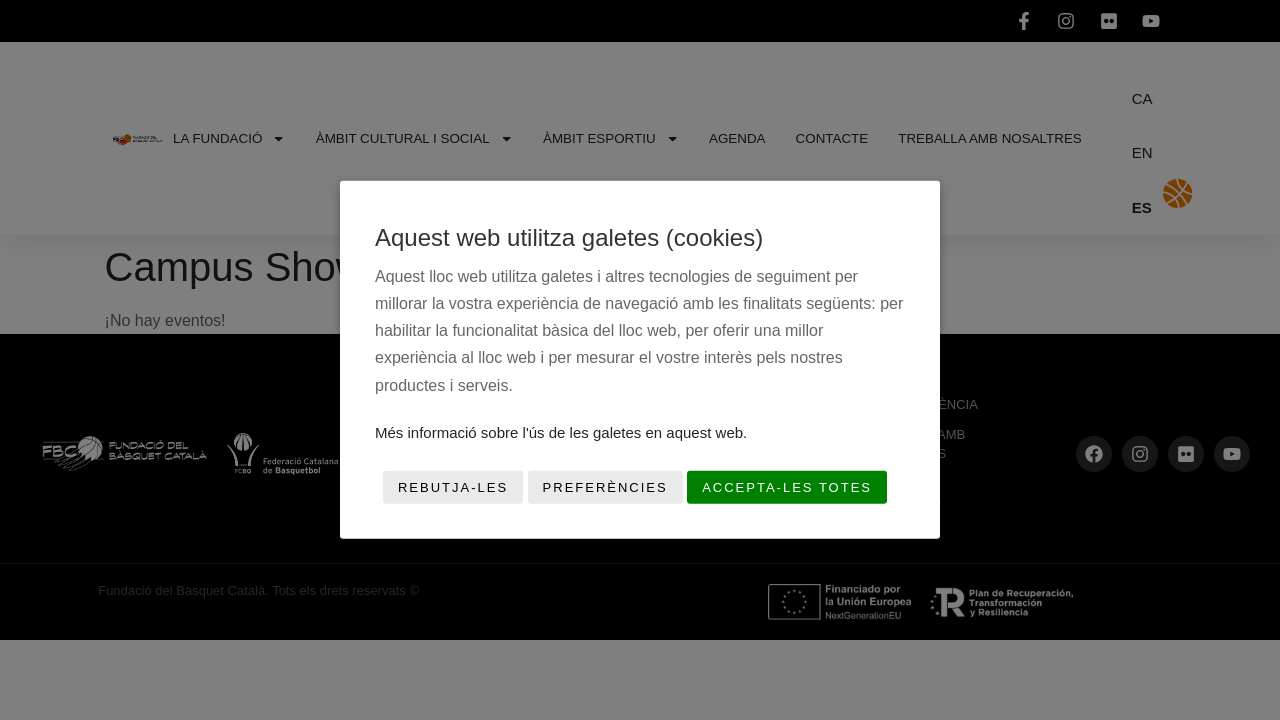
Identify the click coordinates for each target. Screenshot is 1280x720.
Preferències (605, 487)
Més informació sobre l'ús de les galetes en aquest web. (561, 432)
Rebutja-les (453, 487)
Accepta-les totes (787, 487)
